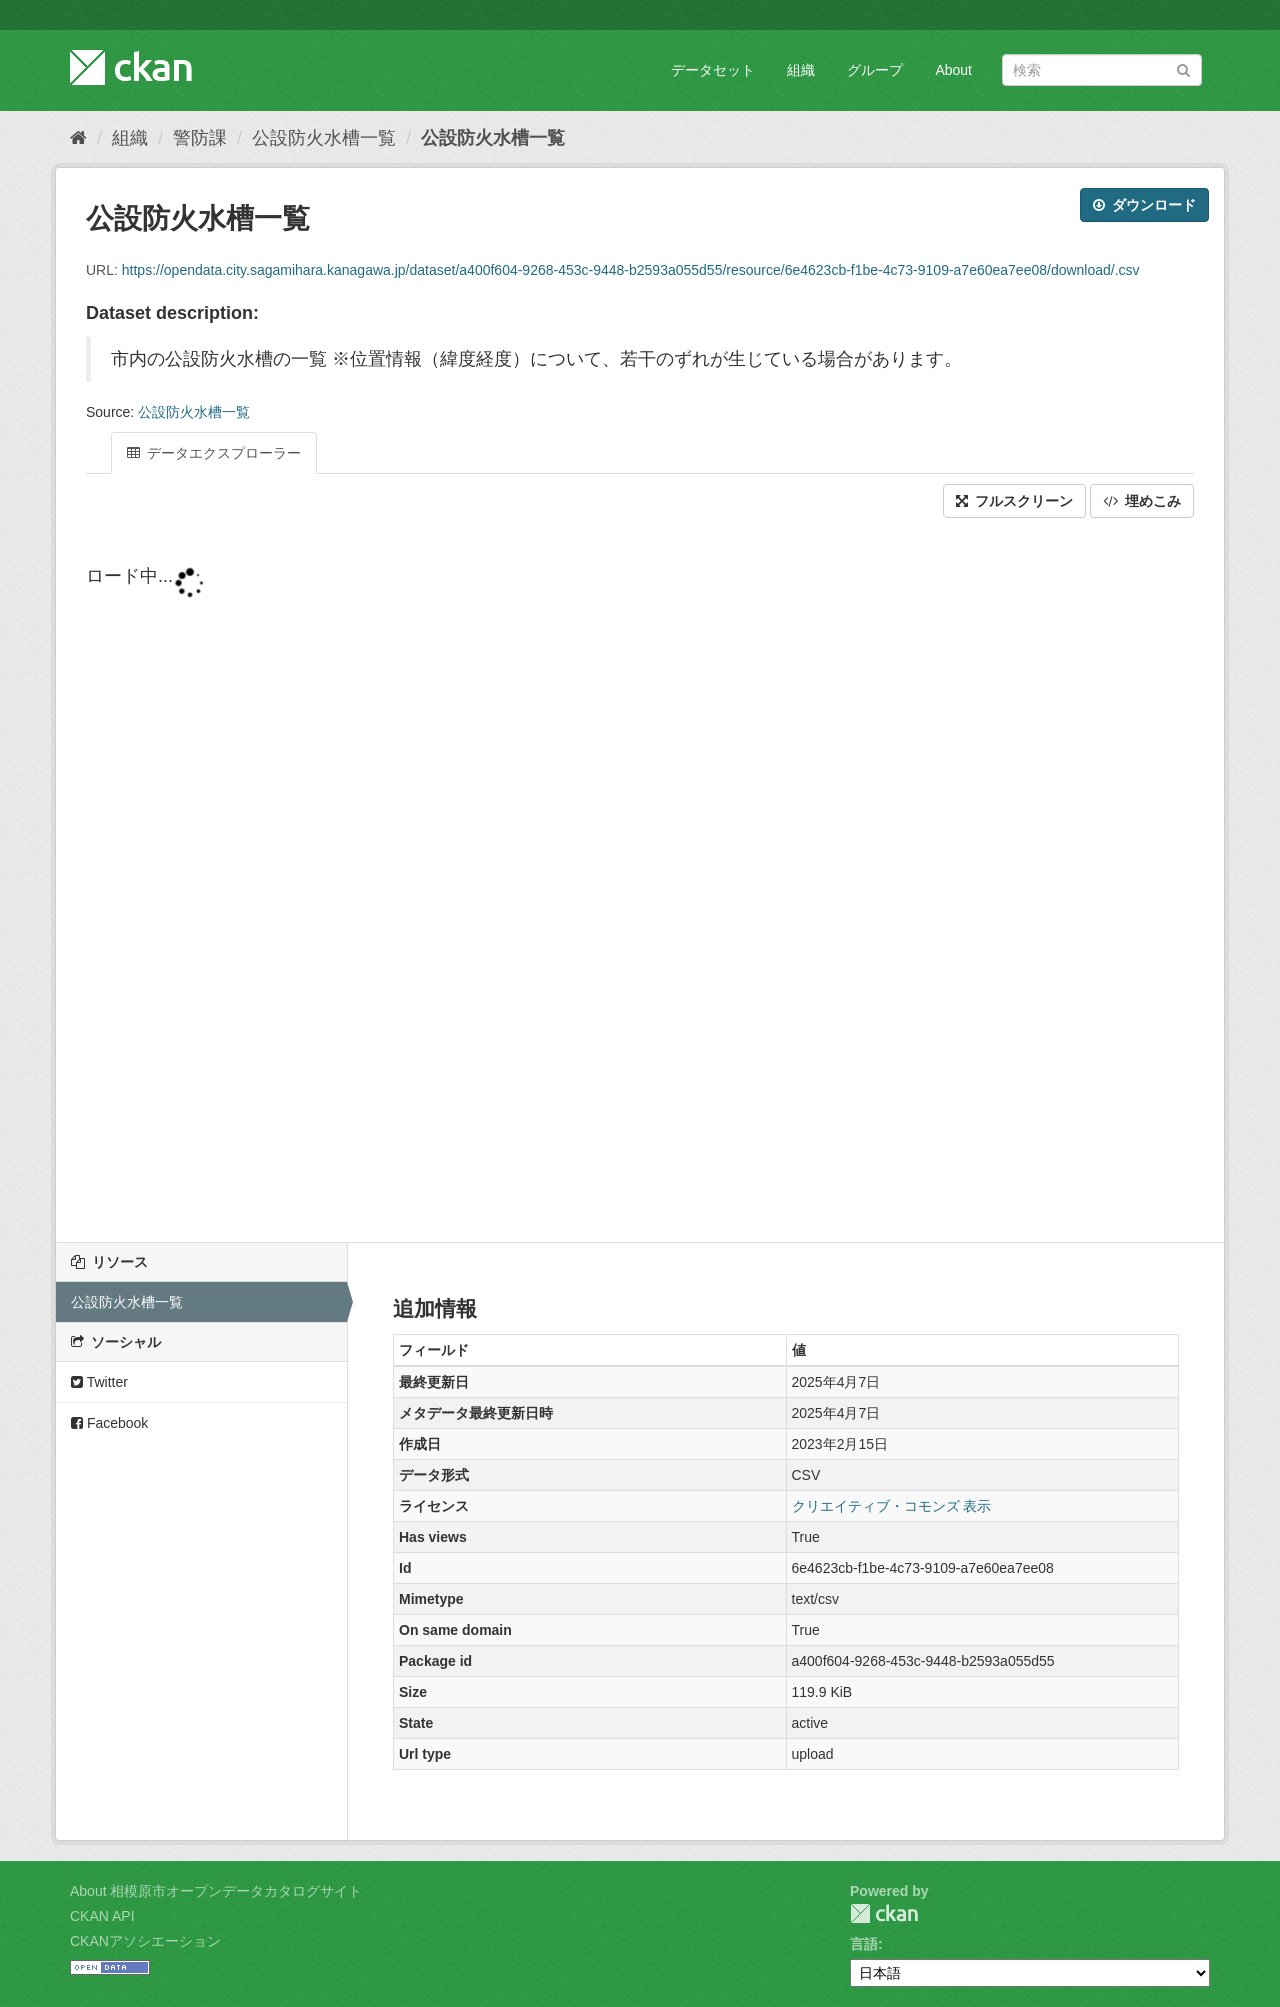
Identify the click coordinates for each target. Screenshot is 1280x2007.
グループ (875, 70)
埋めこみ (1142, 501)
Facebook (109, 1423)
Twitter (99, 1382)
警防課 (200, 138)
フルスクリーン (1014, 501)
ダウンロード (1144, 205)
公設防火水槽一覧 (324, 138)
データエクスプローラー (214, 453)
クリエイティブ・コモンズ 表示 (892, 1506)
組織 (801, 70)
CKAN (884, 1913)
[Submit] (1183, 68)
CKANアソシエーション (145, 1941)
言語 (864, 1944)
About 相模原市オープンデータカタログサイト (216, 1891)
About (953, 70)
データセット (713, 70)
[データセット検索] (1102, 70)
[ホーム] (78, 138)
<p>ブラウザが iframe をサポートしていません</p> (640, 882)
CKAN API (102, 1916)
